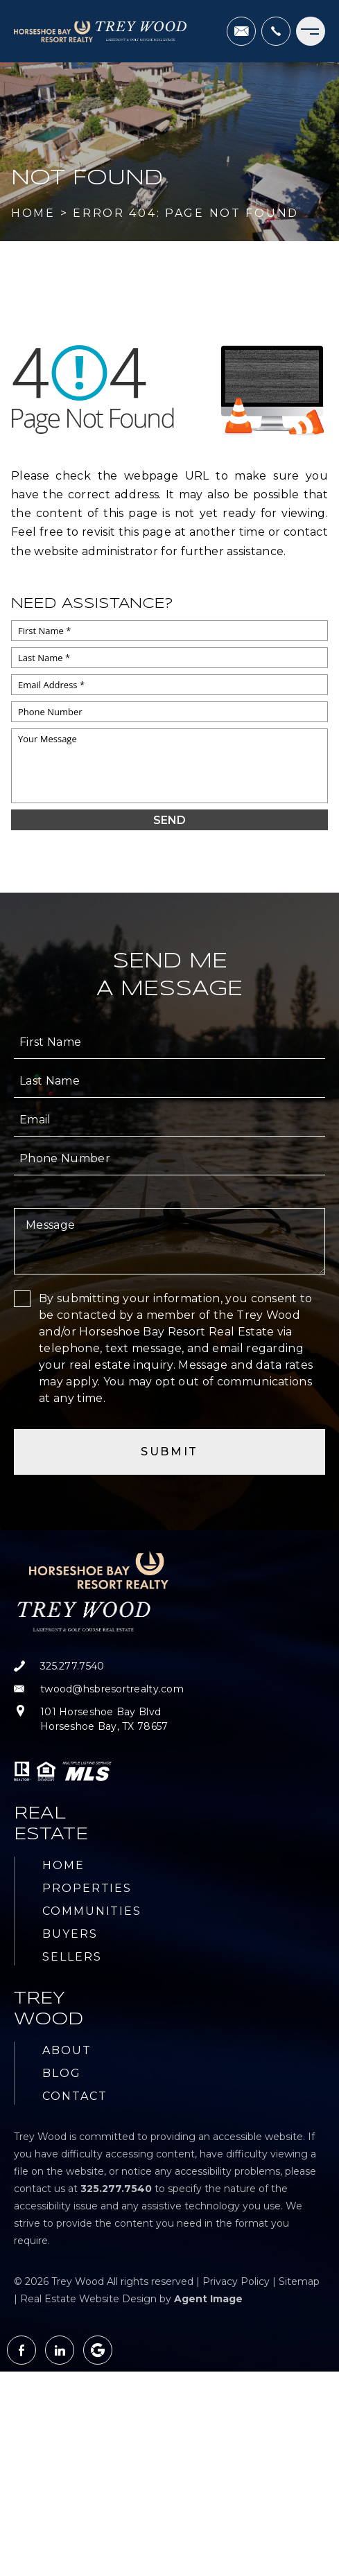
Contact (74, 2096)
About (67, 2050)
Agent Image (208, 2299)
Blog (61, 2073)
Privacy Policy (236, 2281)
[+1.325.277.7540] (275, 31)
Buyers (70, 1933)
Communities (91, 1911)
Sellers (71, 1956)
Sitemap (299, 2281)
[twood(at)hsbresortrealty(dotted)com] (241, 31)
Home (63, 1865)
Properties (87, 1888)
